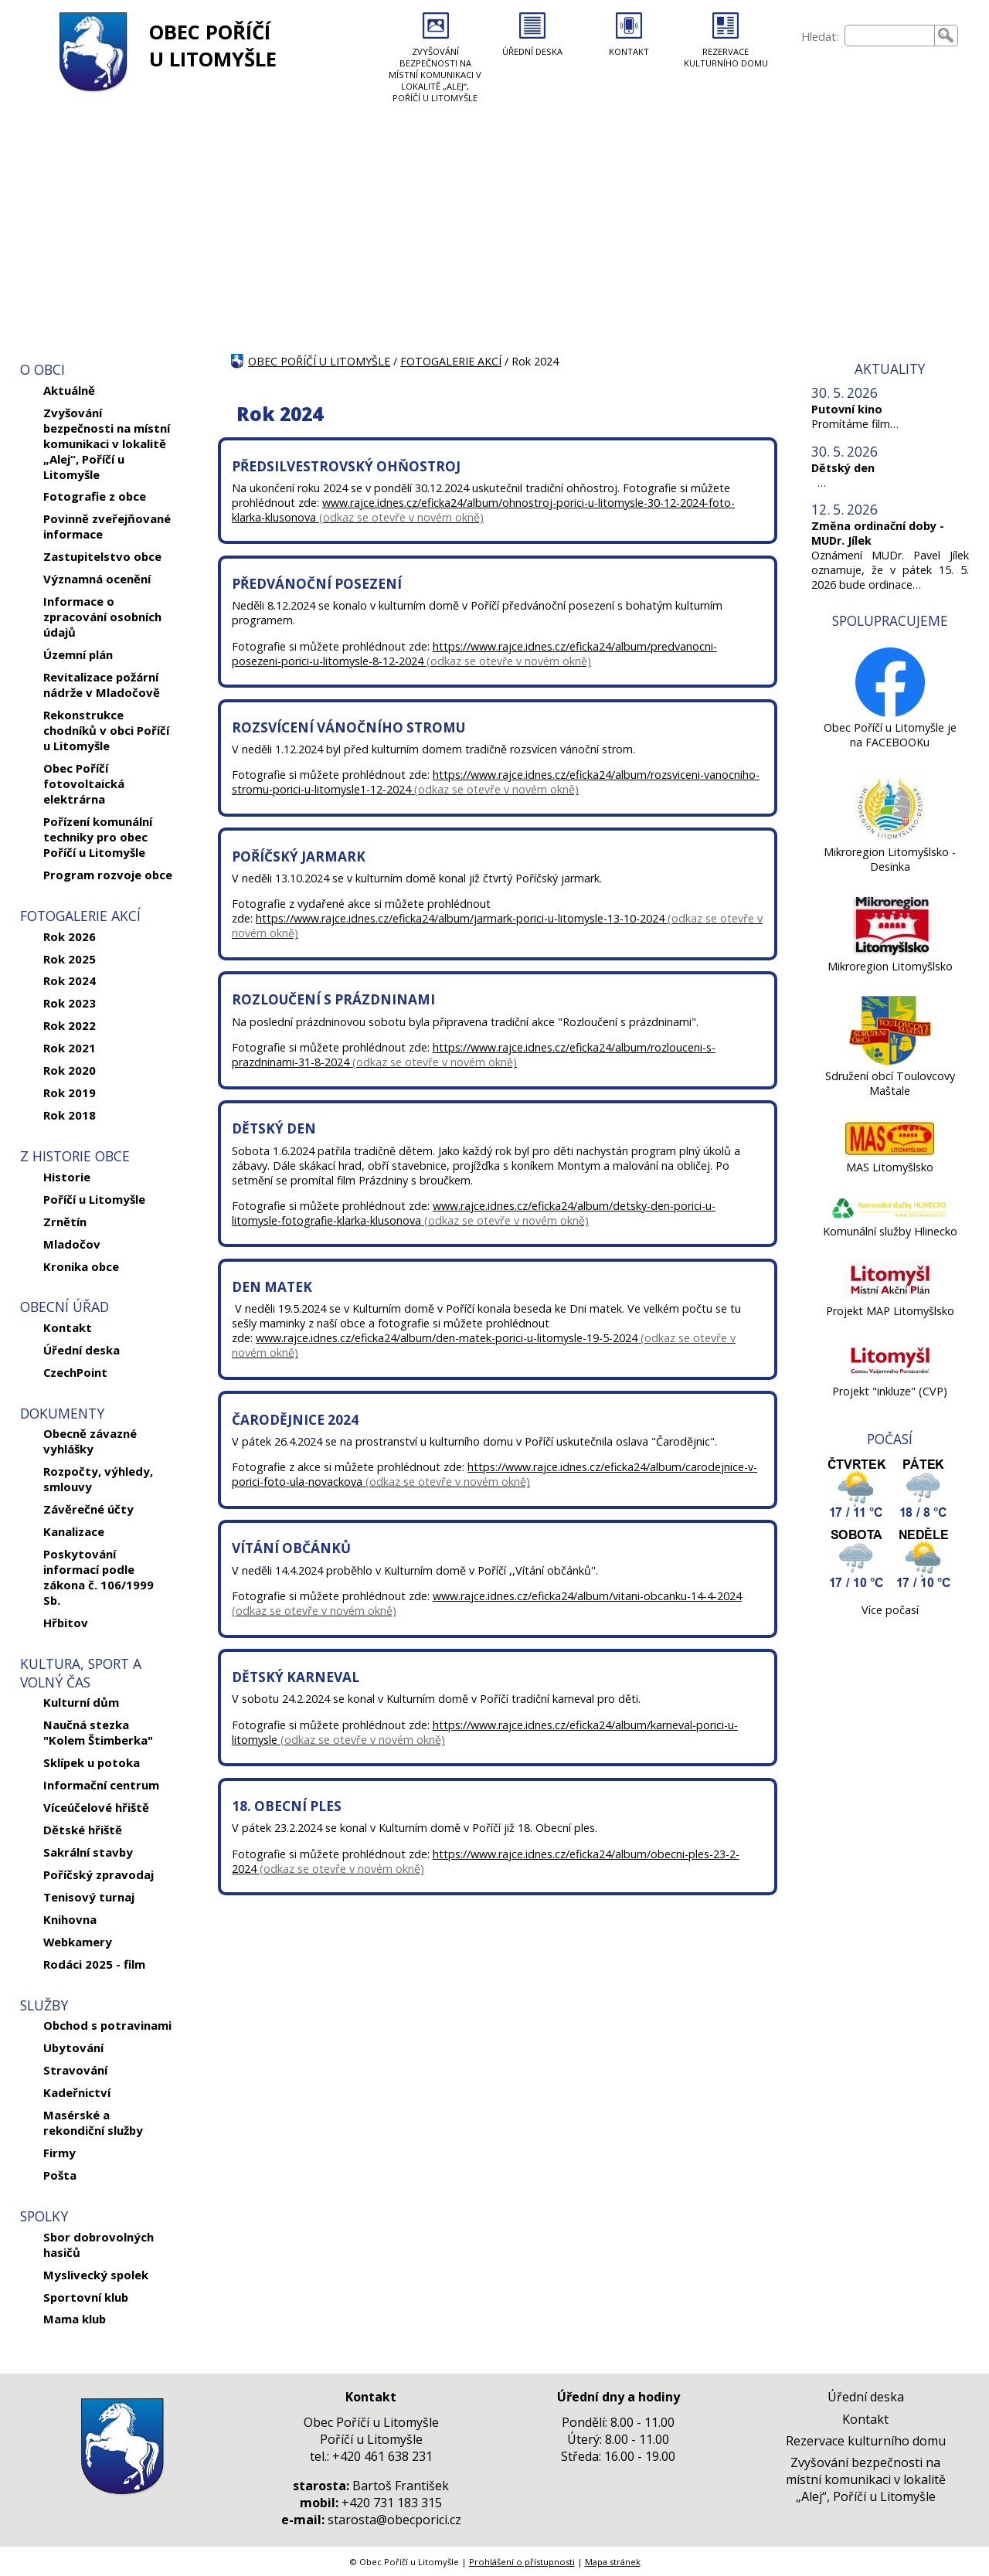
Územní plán (78, 654)
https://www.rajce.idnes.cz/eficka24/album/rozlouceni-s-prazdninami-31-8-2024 (473, 1054)
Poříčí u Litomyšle (94, 1199)
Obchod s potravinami (107, 2025)
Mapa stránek (613, 2562)
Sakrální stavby (88, 1852)
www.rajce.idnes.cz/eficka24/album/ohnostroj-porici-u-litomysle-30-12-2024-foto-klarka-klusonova (483, 510)
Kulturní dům (81, 1702)
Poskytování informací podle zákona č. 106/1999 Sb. (98, 1577)
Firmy (59, 2152)
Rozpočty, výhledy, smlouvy (98, 1478)
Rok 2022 (69, 1025)
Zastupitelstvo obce (102, 556)
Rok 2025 (69, 959)
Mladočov (71, 1244)
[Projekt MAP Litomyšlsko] (889, 1296)
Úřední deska (81, 1350)
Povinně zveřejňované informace (107, 526)
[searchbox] (890, 35)
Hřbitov (65, 1622)
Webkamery (77, 1941)
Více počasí (890, 1609)
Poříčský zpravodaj (98, 1874)
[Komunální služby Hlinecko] (890, 1216)
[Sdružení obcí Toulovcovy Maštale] (890, 1061)
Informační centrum (101, 1785)
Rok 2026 (69, 936)
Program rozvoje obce (107, 874)
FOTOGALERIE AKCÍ (450, 361)
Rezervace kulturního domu (866, 2440)
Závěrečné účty (88, 1509)
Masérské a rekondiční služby (93, 2122)
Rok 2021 (69, 1047)
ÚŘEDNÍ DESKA (532, 51)
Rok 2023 (69, 1003)
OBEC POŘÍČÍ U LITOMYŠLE (213, 46)
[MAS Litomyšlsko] (889, 1152)
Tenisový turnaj (88, 1897)
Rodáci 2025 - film (94, 1964)
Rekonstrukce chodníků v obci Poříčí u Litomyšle (106, 730)
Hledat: (819, 36)
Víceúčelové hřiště (96, 1807)
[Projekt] (889, 1376)
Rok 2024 (69, 980)
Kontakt (67, 1327)
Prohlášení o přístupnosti (522, 2562)
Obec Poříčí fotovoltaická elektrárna (83, 783)
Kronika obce (81, 1266)
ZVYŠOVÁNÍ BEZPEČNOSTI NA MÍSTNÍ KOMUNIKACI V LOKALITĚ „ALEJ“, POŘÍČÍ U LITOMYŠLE (435, 75)
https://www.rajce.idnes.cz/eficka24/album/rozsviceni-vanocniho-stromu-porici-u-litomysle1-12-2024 (496, 782)
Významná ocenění (97, 578)
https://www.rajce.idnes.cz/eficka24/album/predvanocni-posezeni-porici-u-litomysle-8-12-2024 (474, 653)
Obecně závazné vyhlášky (90, 1441)
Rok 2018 (69, 1115)
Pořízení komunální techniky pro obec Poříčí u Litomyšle (97, 837)
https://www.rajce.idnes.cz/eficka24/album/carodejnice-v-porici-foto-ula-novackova (494, 1474)
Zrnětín (65, 1221)
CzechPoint (75, 1372)
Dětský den (843, 467)
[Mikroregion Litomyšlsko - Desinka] (890, 837)
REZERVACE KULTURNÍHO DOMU (726, 57)
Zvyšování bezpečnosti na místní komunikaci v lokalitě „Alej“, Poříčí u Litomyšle (106, 443)
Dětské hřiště (82, 1829)
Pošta (59, 2175)
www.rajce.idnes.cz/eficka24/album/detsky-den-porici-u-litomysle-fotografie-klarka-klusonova (473, 1213)
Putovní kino (846, 409)
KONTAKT (629, 51)
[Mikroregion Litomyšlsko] (890, 951)
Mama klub (74, 2318)
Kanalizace (73, 1531)
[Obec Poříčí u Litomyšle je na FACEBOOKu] (890, 712)
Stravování (75, 2070)
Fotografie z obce (94, 496)
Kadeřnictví (76, 2092)
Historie (66, 1176)
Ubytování (73, 2047)
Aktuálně (69, 390)
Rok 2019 (69, 1092)
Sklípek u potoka (91, 1762)
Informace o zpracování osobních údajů (102, 616)
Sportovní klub (85, 2297)
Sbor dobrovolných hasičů (98, 2244)
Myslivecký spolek (95, 2274)
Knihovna (70, 1919)
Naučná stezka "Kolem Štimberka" (98, 1732)
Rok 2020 (69, 1070)
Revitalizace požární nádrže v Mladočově (101, 684)
